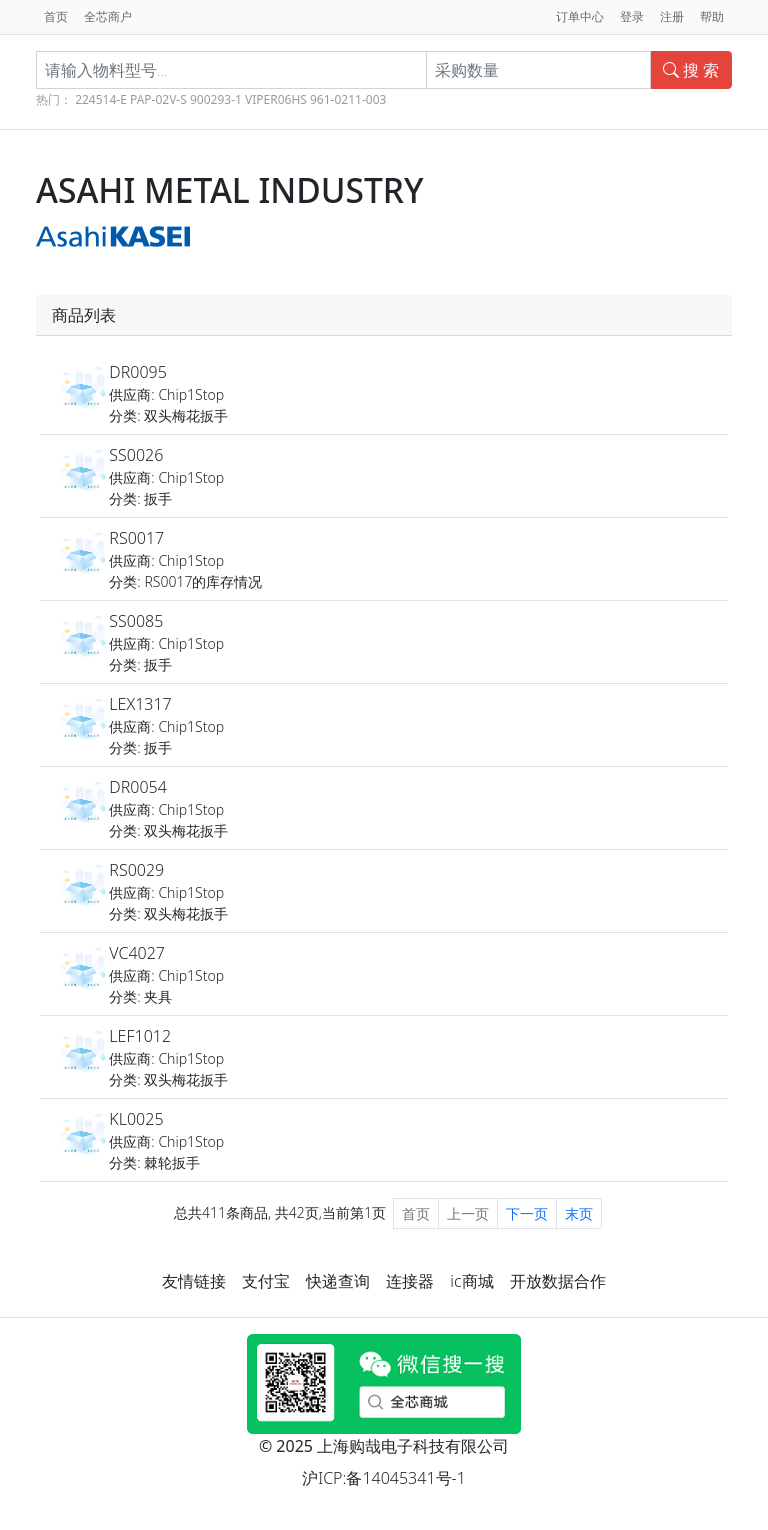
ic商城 (471, 1281)
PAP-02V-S (158, 99)
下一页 (527, 1213)
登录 (632, 16)
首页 (56, 16)
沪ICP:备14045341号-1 (384, 1478)
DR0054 (138, 787)
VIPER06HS (276, 99)
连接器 (410, 1281)
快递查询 (338, 1281)
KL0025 (136, 1119)
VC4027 (137, 953)
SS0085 (136, 621)
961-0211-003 (348, 99)
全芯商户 (108, 16)
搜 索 (691, 70)
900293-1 (216, 99)
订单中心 (580, 16)
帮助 (712, 16)
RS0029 (136, 870)
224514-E (101, 99)
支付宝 (266, 1281)
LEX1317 (140, 704)
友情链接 (194, 1281)
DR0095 (138, 372)
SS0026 (136, 455)
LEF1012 (140, 1036)
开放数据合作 (558, 1281)
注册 (672, 16)
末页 (579, 1213)
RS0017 (136, 538)
